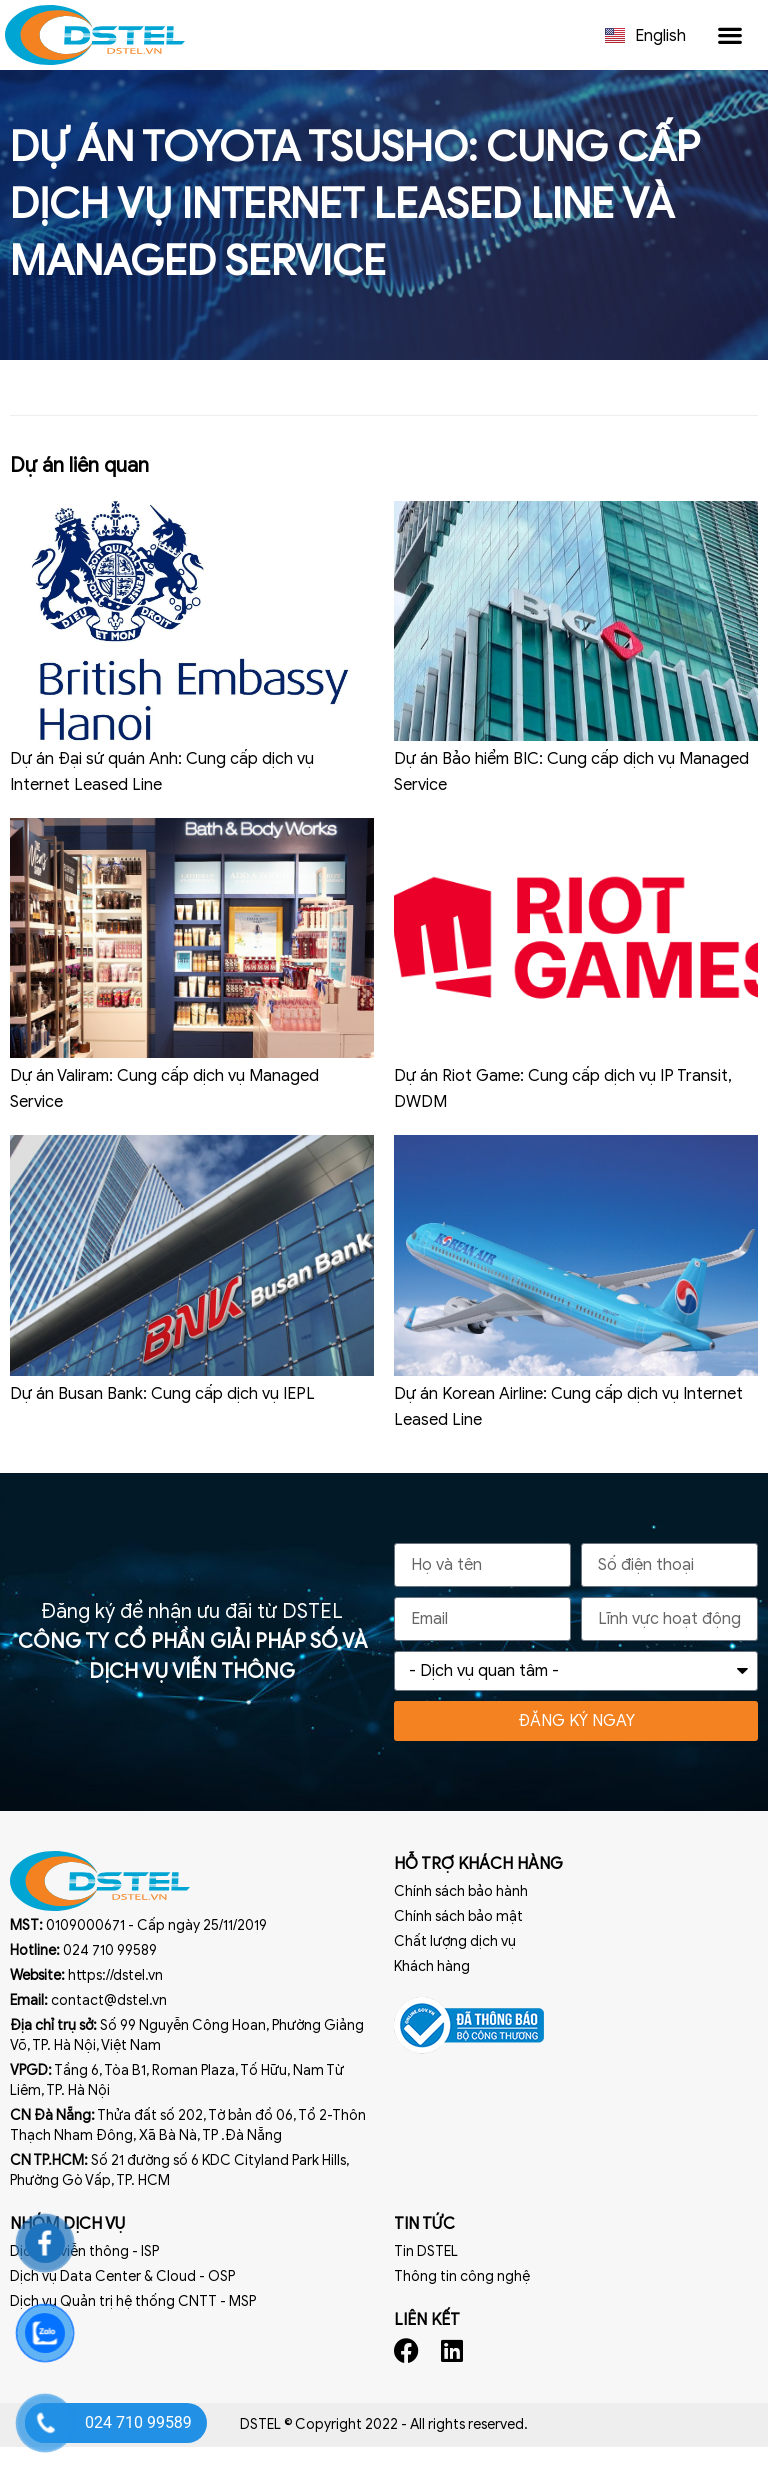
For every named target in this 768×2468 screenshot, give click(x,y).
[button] (729, 35)
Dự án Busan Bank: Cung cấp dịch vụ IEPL (162, 1415)
